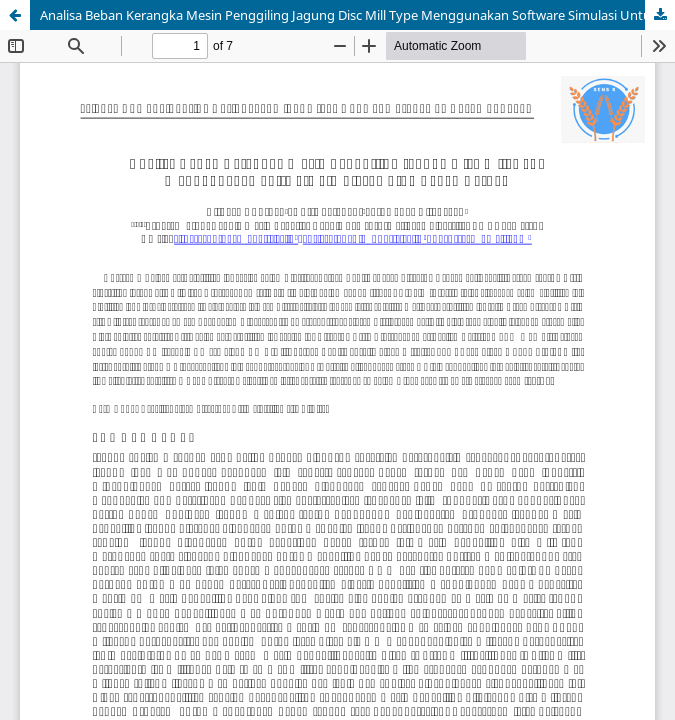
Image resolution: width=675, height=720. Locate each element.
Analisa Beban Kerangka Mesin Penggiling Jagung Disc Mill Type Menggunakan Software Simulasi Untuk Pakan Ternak (357, 15)
